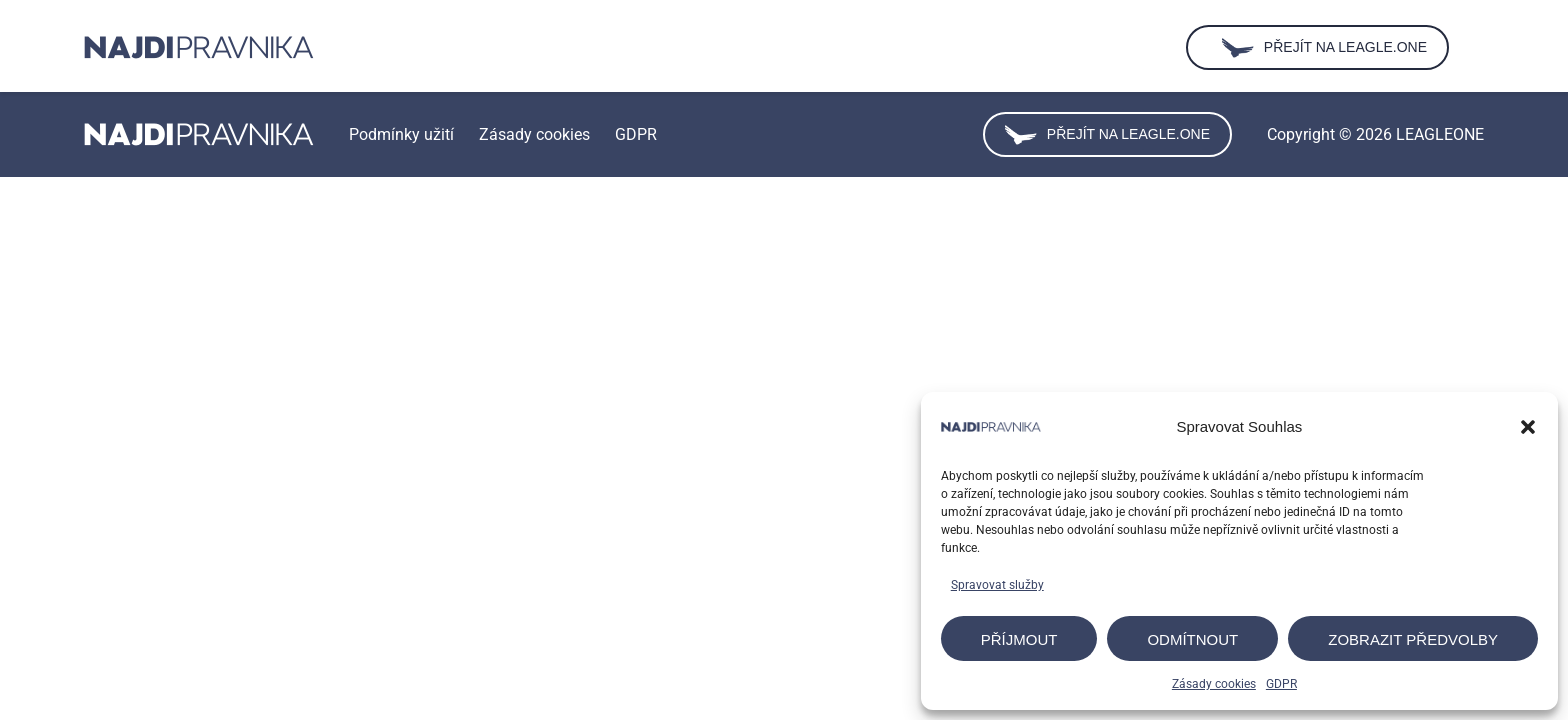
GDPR (1281, 684)
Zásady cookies (1214, 684)
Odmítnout (1192, 639)
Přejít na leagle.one (1107, 135)
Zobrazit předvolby (1413, 639)
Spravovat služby (997, 585)
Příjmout (1019, 639)
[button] (1528, 427)
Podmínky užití (401, 134)
